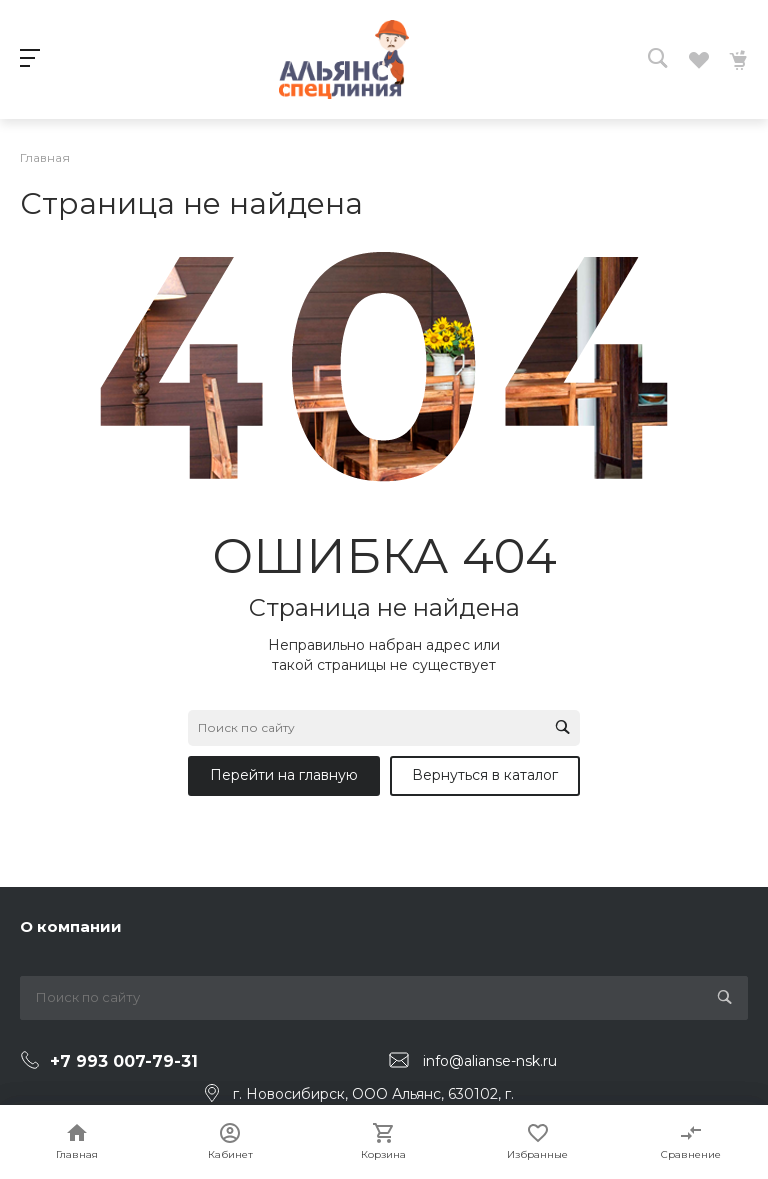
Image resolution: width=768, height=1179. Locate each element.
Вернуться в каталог (485, 775)
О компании (71, 926)
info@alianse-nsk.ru (490, 1061)
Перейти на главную (284, 775)
